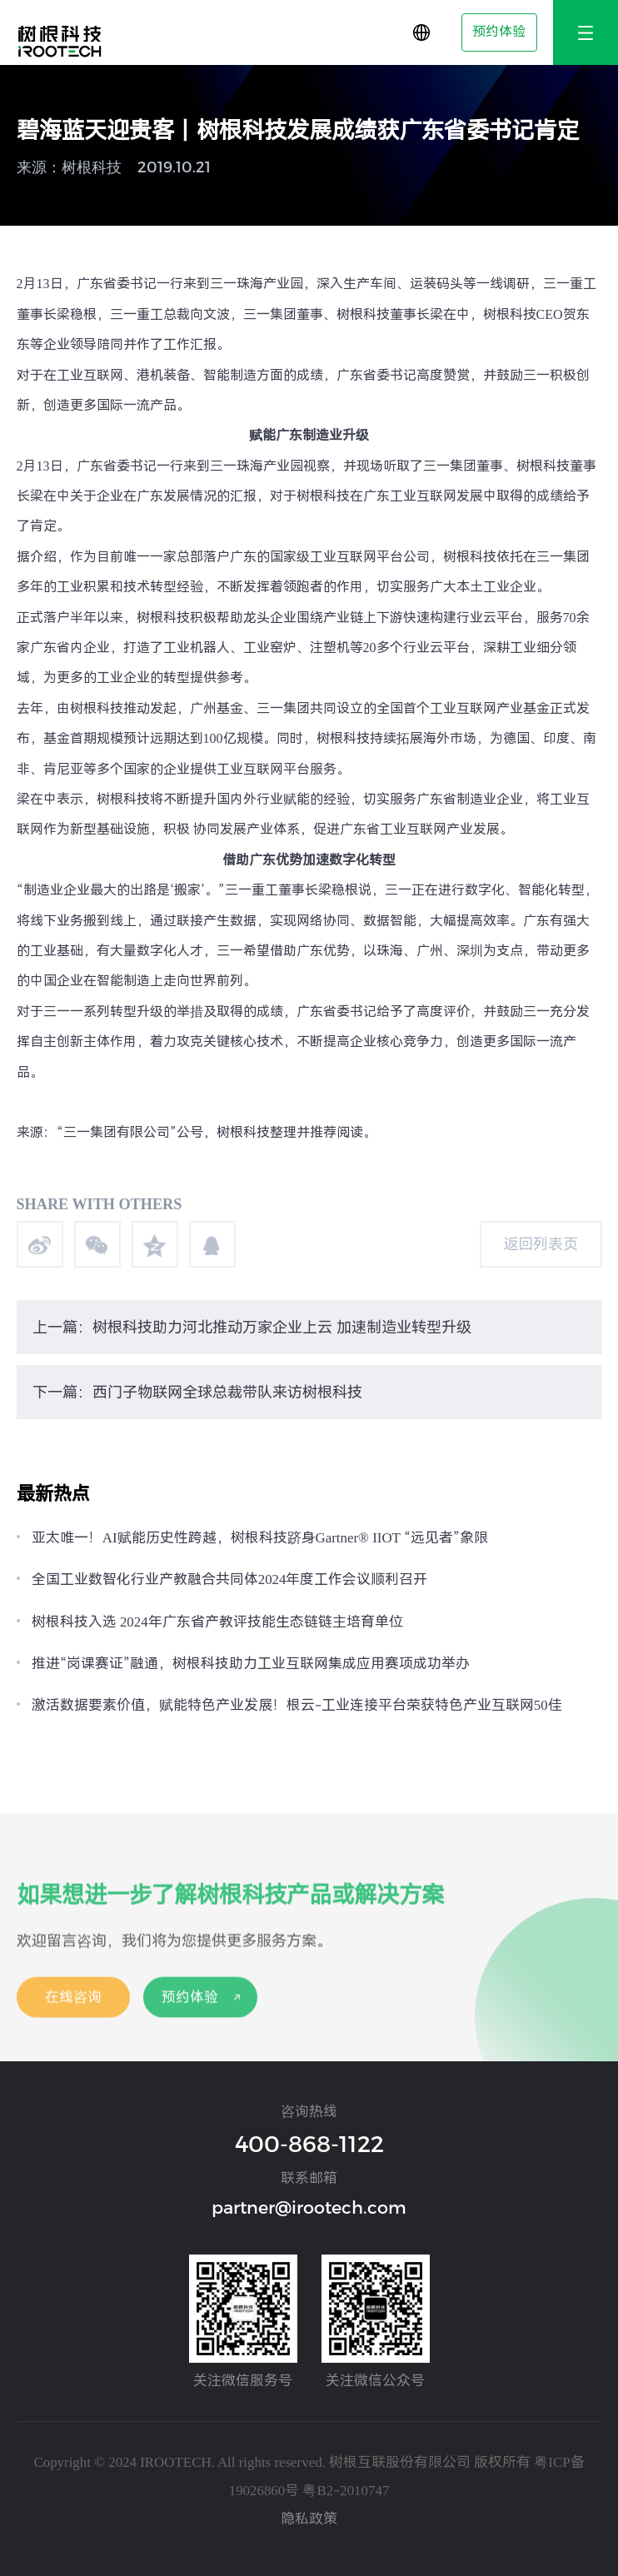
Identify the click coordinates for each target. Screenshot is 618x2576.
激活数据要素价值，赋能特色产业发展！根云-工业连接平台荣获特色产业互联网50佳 (297, 1705)
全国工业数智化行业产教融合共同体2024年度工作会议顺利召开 (230, 1579)
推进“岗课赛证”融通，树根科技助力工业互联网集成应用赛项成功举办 (251, 1663)
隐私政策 (309, 2518)
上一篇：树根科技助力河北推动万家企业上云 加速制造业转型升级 (251, 1327)
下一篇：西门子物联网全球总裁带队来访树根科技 (197, 1392)
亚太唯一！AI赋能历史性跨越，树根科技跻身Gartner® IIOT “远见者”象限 (260, 1537)
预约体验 (499, 31)
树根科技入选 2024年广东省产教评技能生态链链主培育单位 (217, 1621)
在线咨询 (73, 2008)
